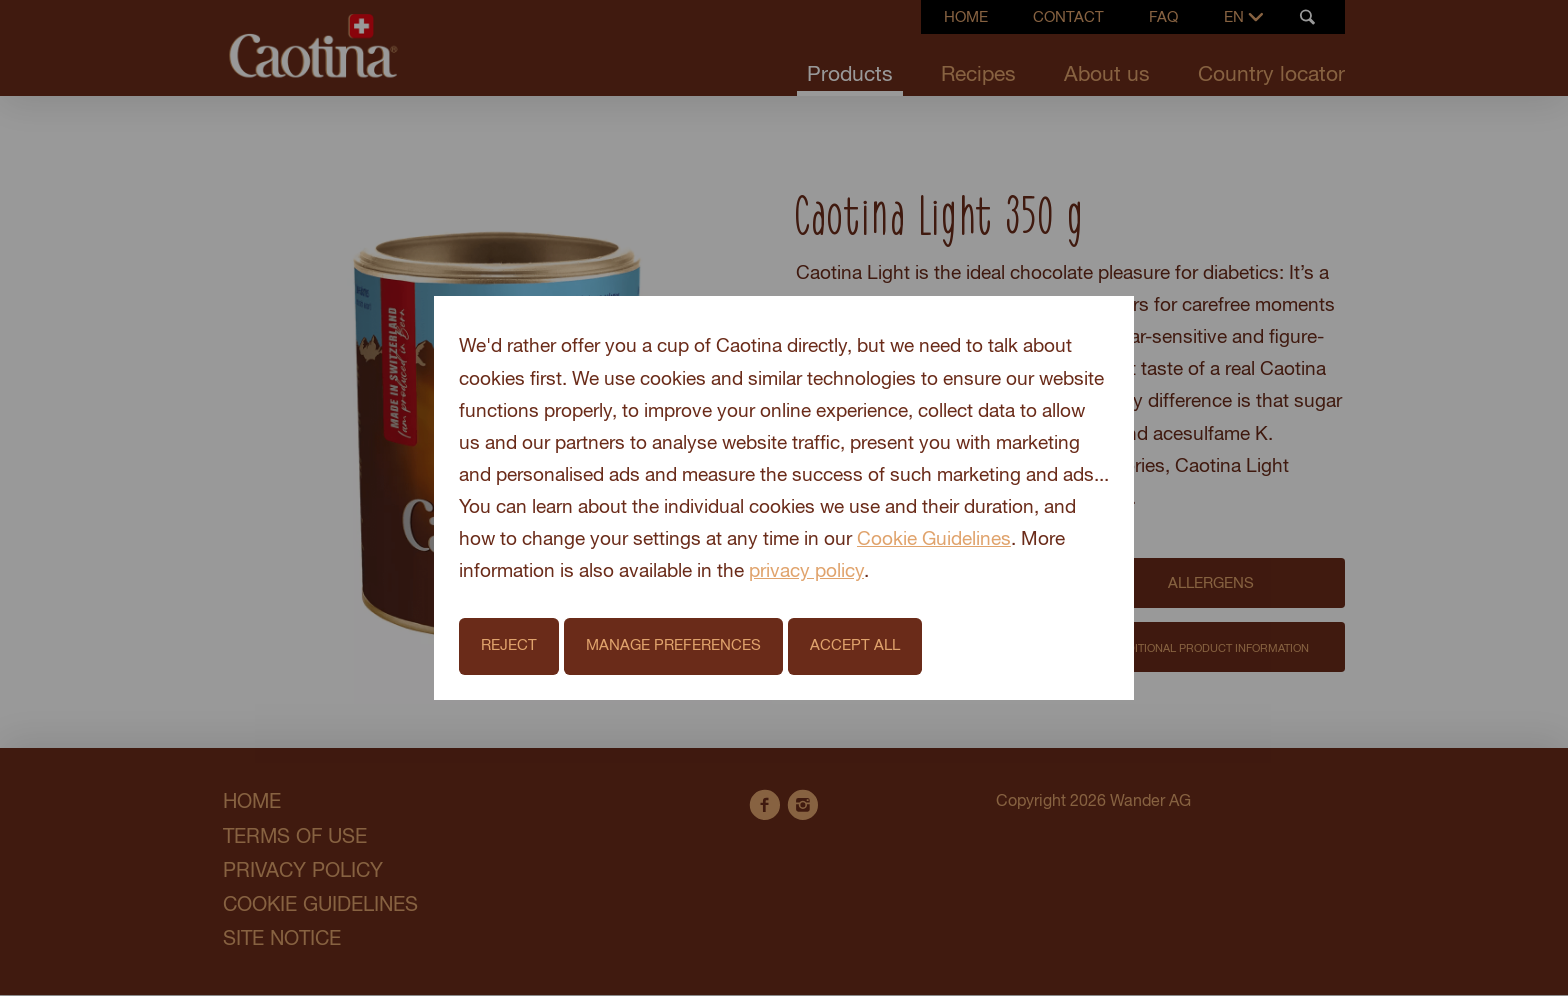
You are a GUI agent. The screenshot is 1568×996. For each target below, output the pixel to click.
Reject (509, 645)
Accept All (855, 645)
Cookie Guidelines (934, 539)
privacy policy (806, 571)
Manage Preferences (673, 645)
